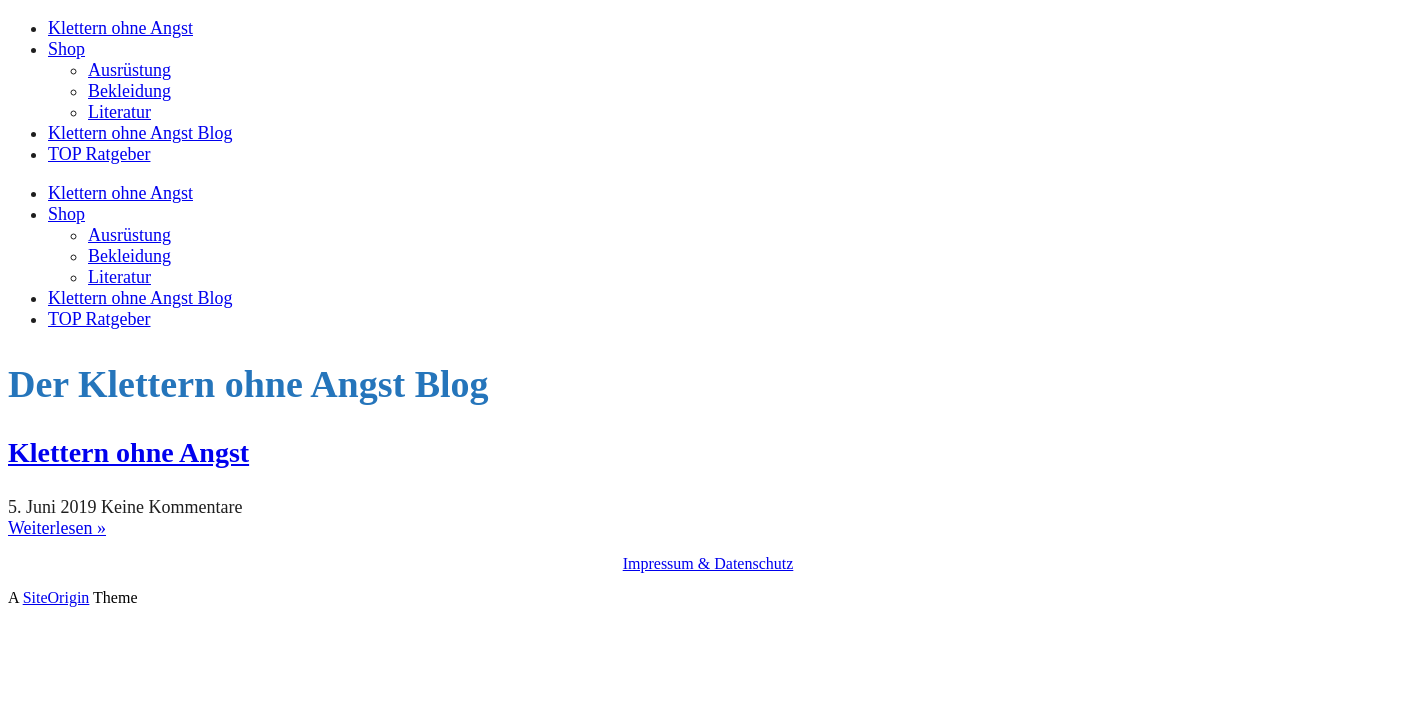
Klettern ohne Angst (120, 28)
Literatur (119, 112)
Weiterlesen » (57, 528)
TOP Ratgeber (99, 154)
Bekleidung (129, 91)
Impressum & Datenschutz (708, 563)
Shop (66, 49)
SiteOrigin (56, 597)
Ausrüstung (129, 70)
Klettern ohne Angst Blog (140, 133)
